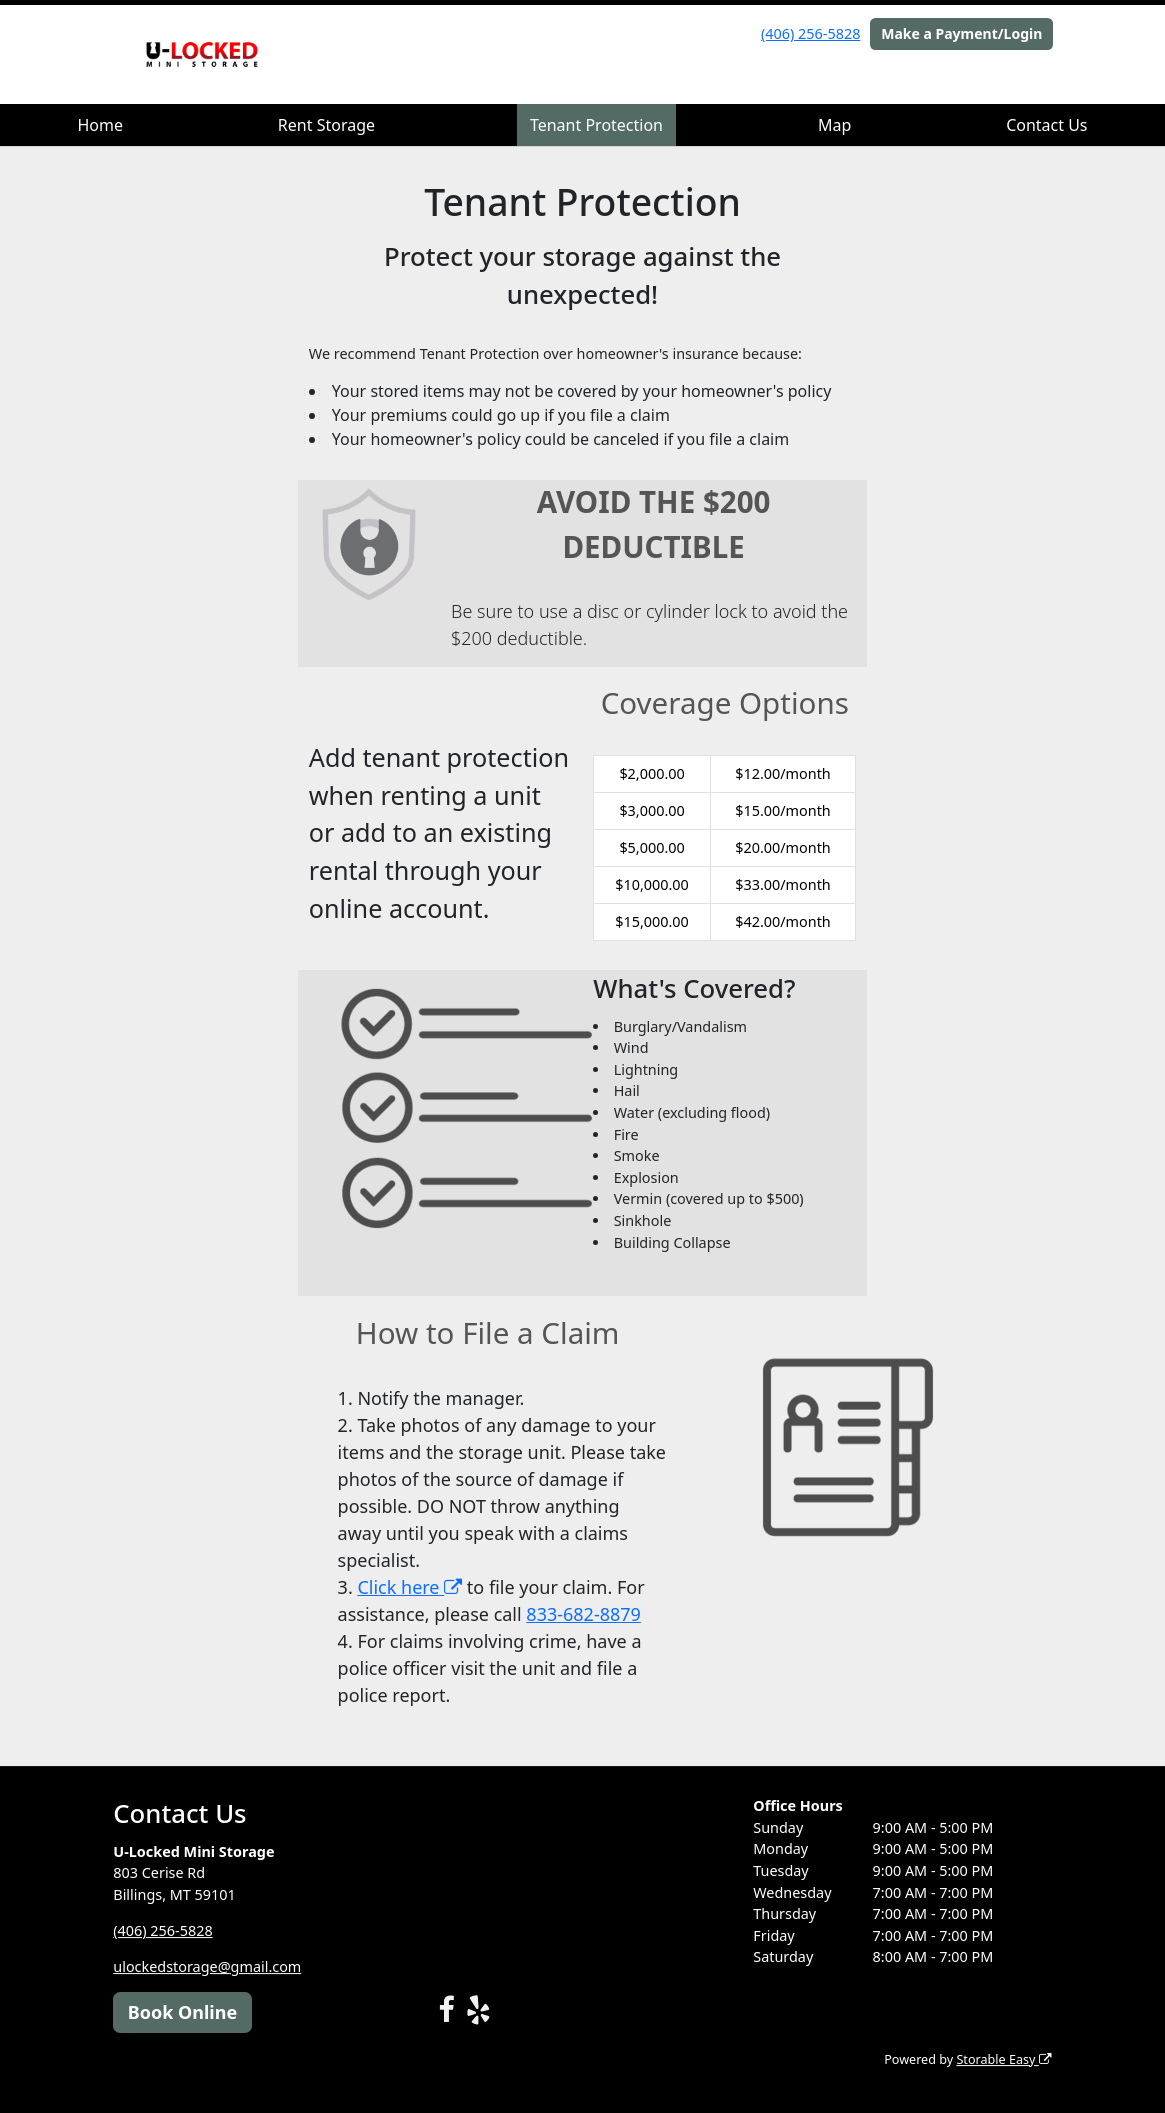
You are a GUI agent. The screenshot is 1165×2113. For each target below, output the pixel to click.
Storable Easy (1003, 2059)
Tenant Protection (596, 125)
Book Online (182, 2012)
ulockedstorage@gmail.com (207, 1966)
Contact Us (1046, 125)
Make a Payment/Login (961, 33)
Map (834, 125)
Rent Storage (326, 125)
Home (100, 125)
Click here (409, 1587)
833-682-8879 (583, 1614)
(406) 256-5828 (810, 33)
